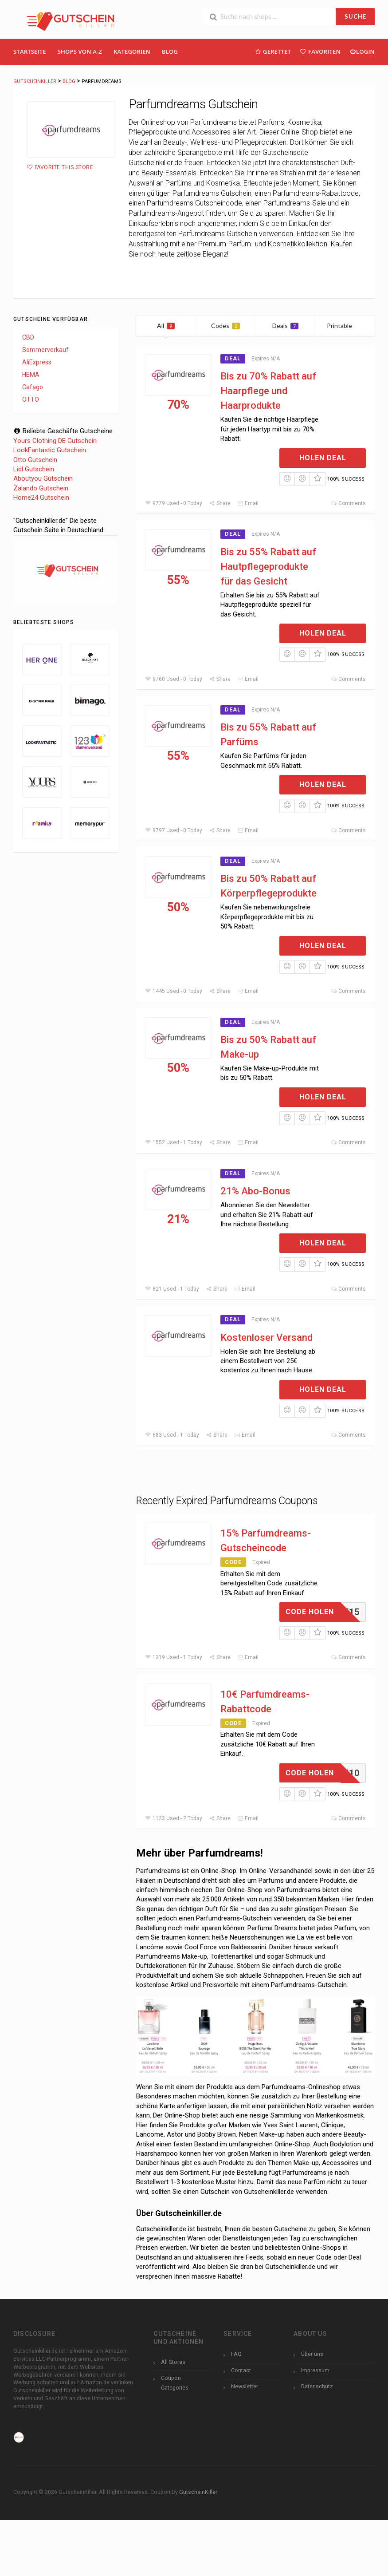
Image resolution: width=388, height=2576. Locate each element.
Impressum (315, 2370)
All (166, 325)
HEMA (30, 374)
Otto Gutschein (35, 460)
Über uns (312, 2354)
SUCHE (355, 16)
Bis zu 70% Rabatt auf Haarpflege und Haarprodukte (268, 391)
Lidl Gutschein (33, 469)
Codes (225, 325)
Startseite (29, 51)
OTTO (30, 399)
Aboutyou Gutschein (43, 478)
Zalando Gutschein (40, 488)
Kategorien (132, 51)
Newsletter (244, 2386)
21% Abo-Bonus (255, 1191)
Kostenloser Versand (266, 1337)
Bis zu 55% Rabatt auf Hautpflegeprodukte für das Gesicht (268, 566)
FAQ (236, 2354)
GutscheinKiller (198, 2492)
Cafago (32, 387)
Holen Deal (322, 458)
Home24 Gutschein (41, 498)
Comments (348, 503)
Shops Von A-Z (80, 51)
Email (248, 503)
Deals (285, 325)
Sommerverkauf (45, 349)
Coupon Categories (174, 2382)
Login (362, 51)
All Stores (173, 2362)
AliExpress (36, 362)
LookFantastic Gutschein (49, 450)
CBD (28, 337)
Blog (170, 51)
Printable (345, 325)
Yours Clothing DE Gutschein (55, 441)
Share (220, 503)
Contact (241, 2370)
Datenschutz (317, 2386)
